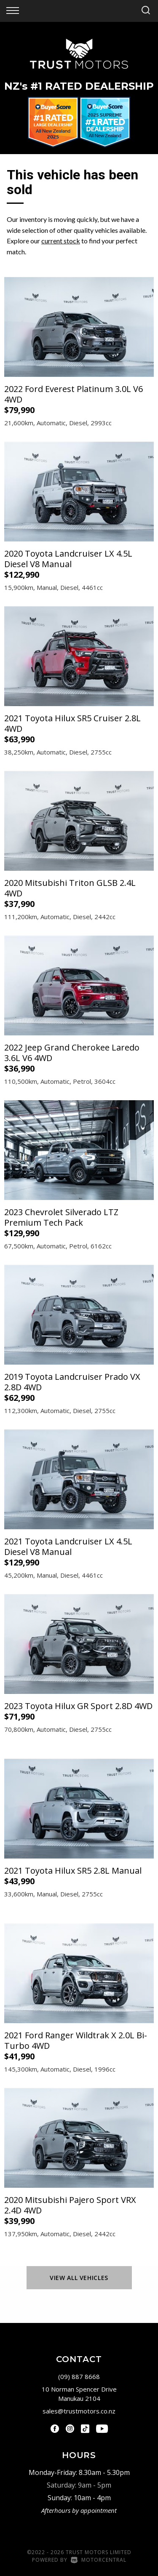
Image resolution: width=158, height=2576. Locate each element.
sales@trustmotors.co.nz (79, 2411)
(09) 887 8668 (79, 2376)
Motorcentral (98, 2559)
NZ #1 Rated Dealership (79, 86)
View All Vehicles (79, 2278)
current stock (60, 241)
